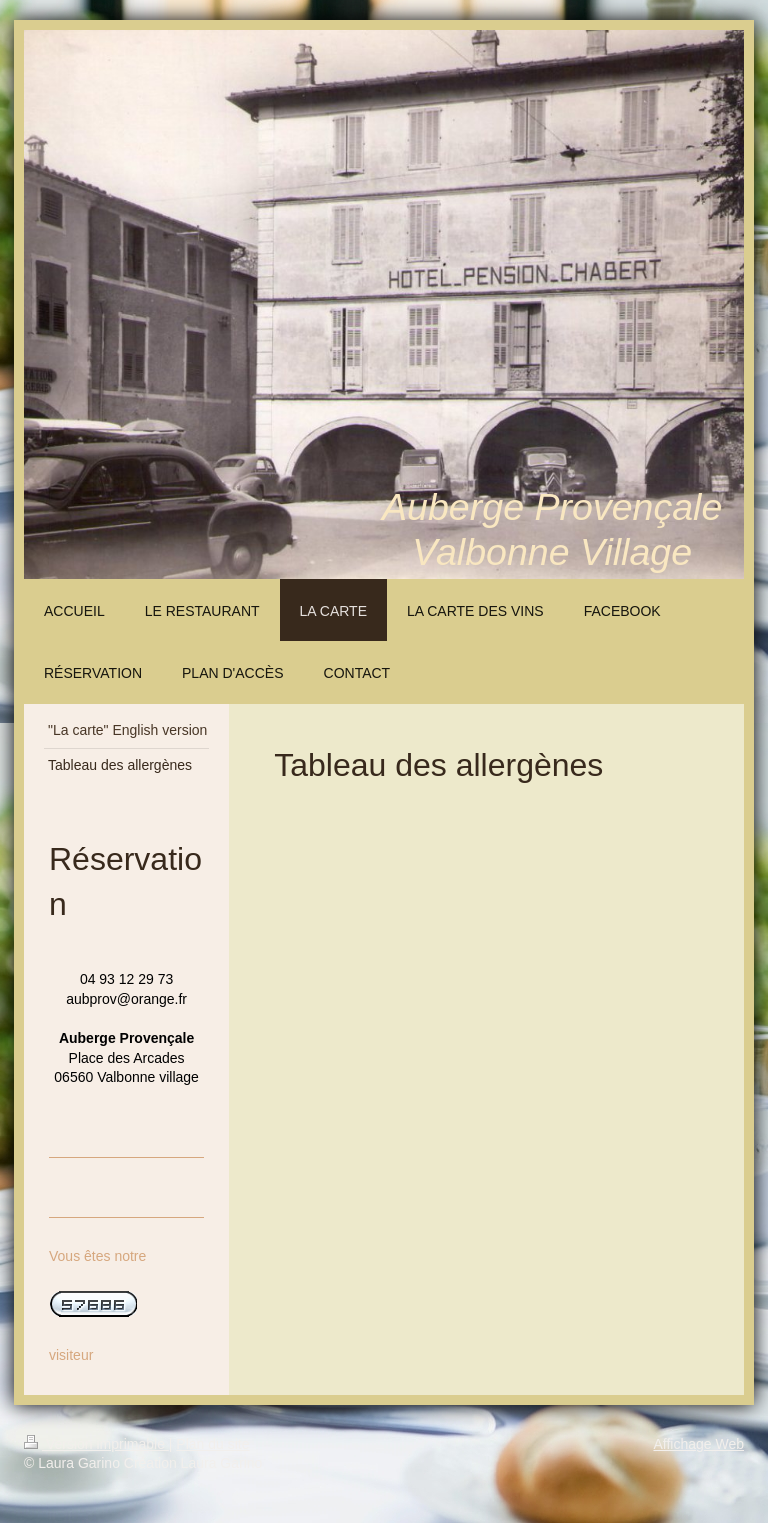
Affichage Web (698, 1444)
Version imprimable (96, 1444)
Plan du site (212, 1444)
